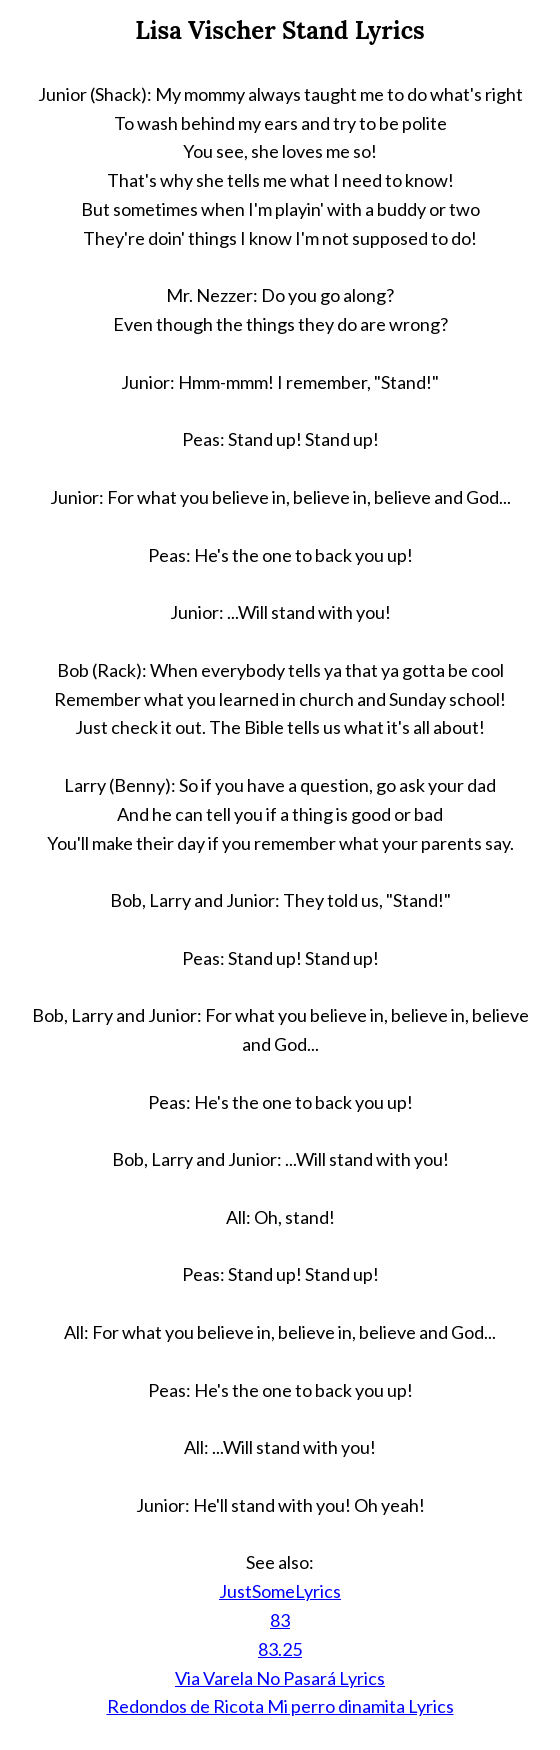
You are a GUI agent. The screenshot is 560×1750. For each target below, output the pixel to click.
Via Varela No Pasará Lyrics (280, 1678)
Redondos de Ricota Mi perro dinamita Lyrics (280, 1706)
